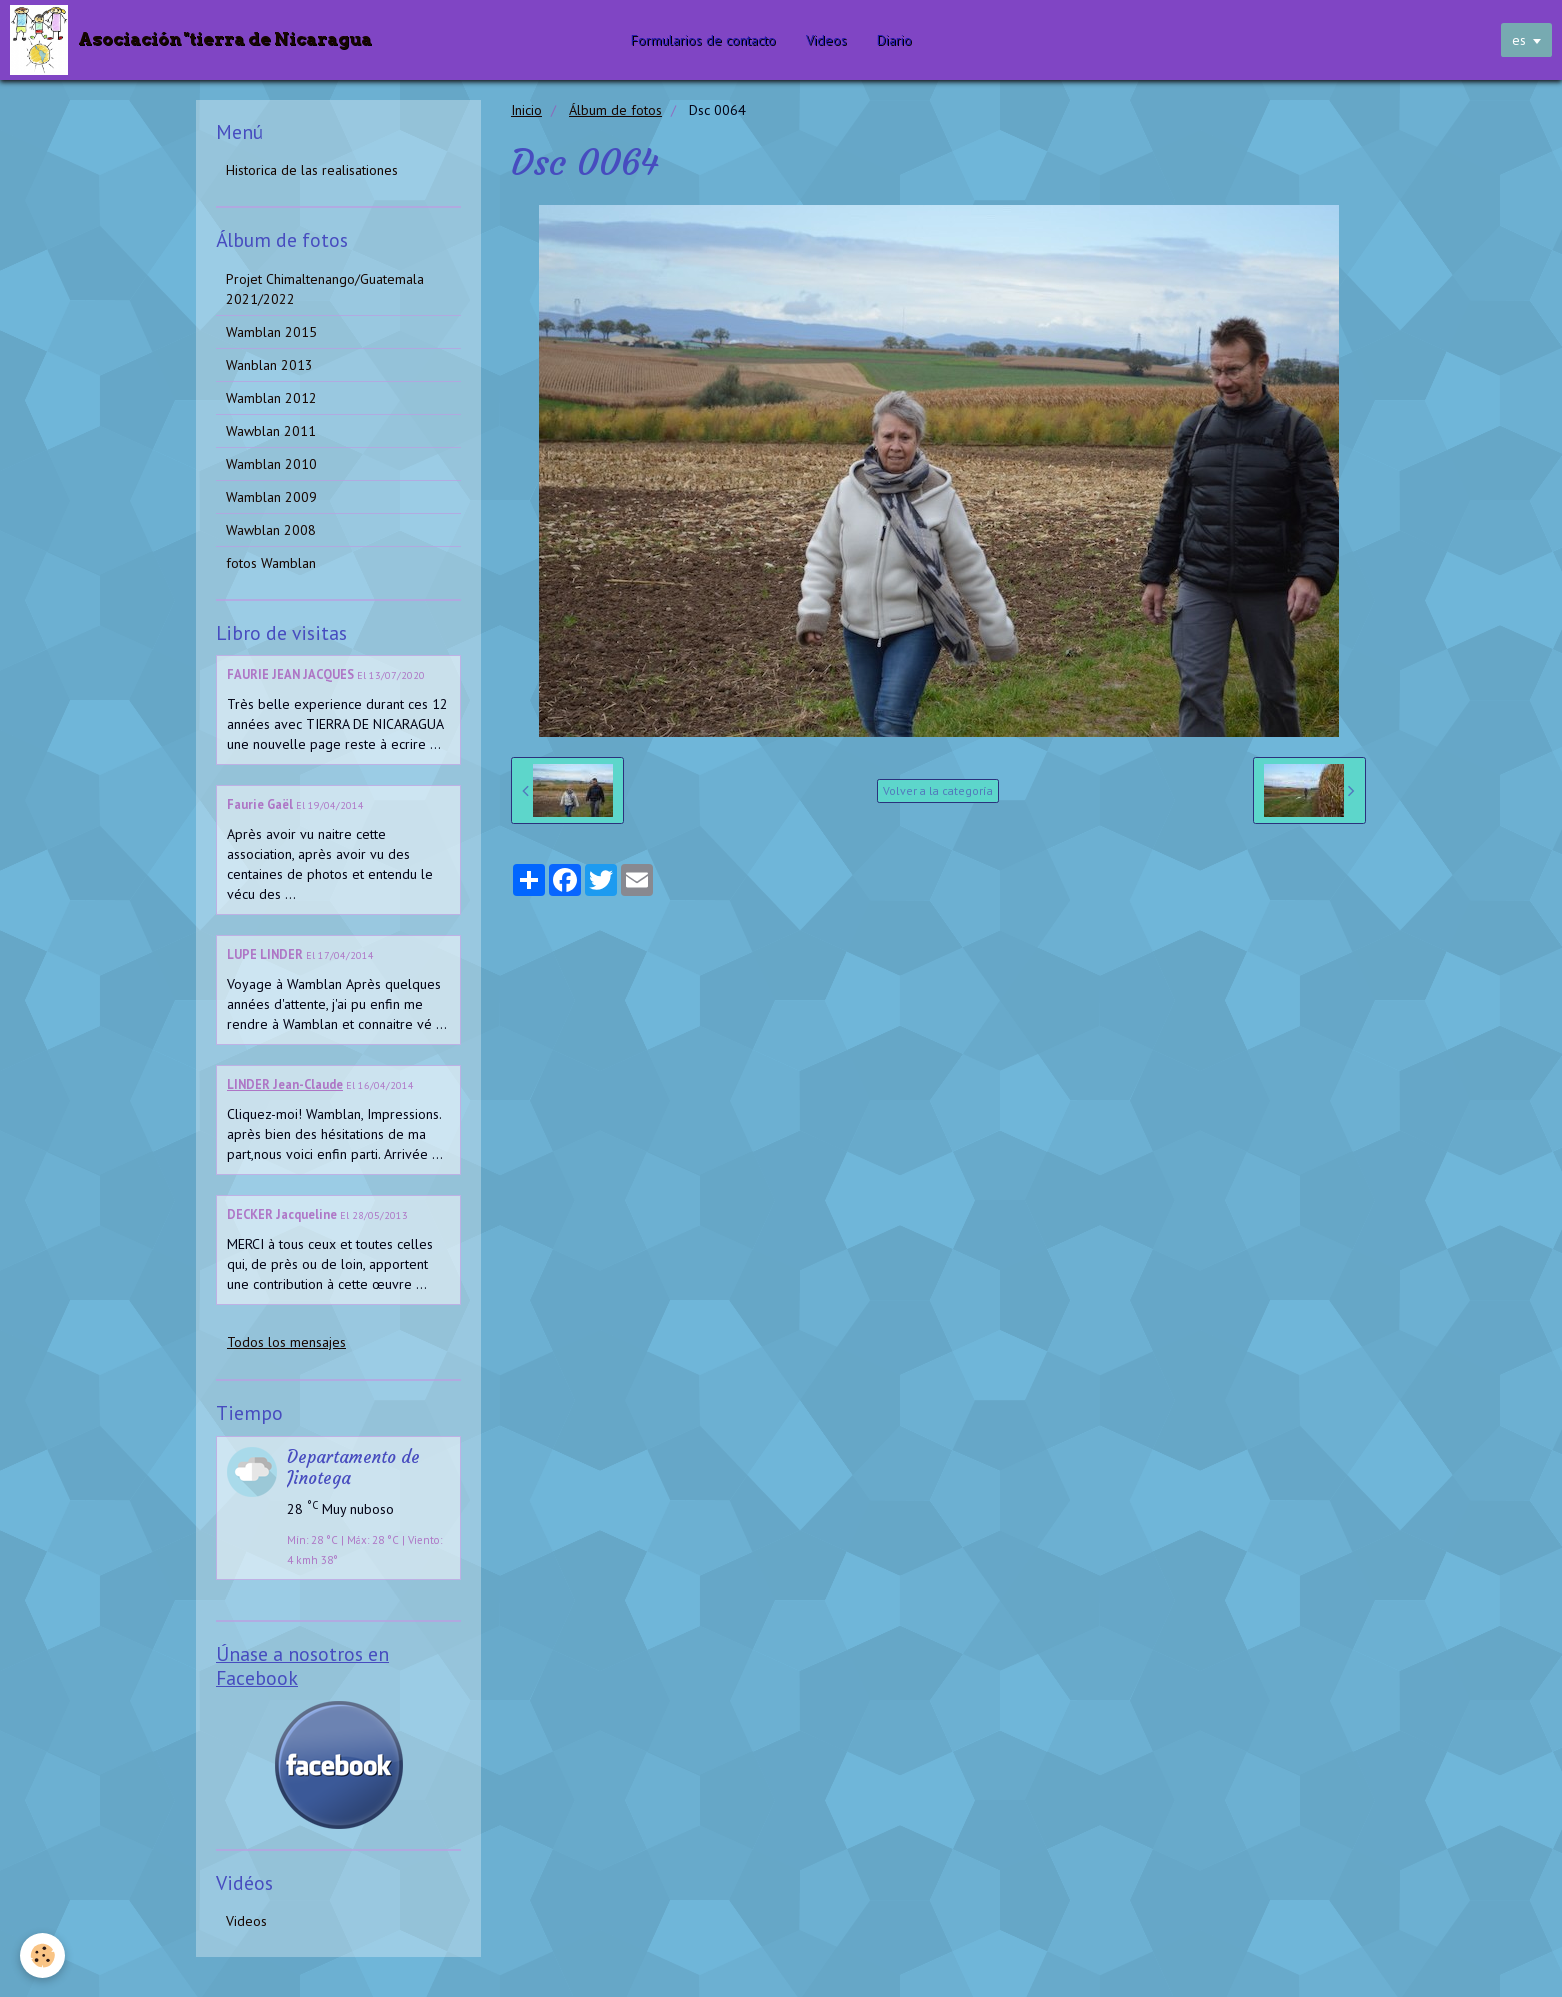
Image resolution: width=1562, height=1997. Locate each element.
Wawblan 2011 (271, 431)
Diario (894, 40)
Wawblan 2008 (271, 530)
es (1519, 40)
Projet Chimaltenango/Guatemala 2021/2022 (325, 289)
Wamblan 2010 (271, 464)
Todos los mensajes (286, 1342)
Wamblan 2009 (271, 497)
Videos (826, 40)
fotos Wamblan (271, 563)
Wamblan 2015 (271, 332)
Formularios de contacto (703, 40)
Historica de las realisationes (312, 170)
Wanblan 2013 (269, 365)
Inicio (526, 110)
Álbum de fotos (615, 110)
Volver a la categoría (938, 790)
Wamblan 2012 (271, 398)
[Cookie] (42, 1955)
